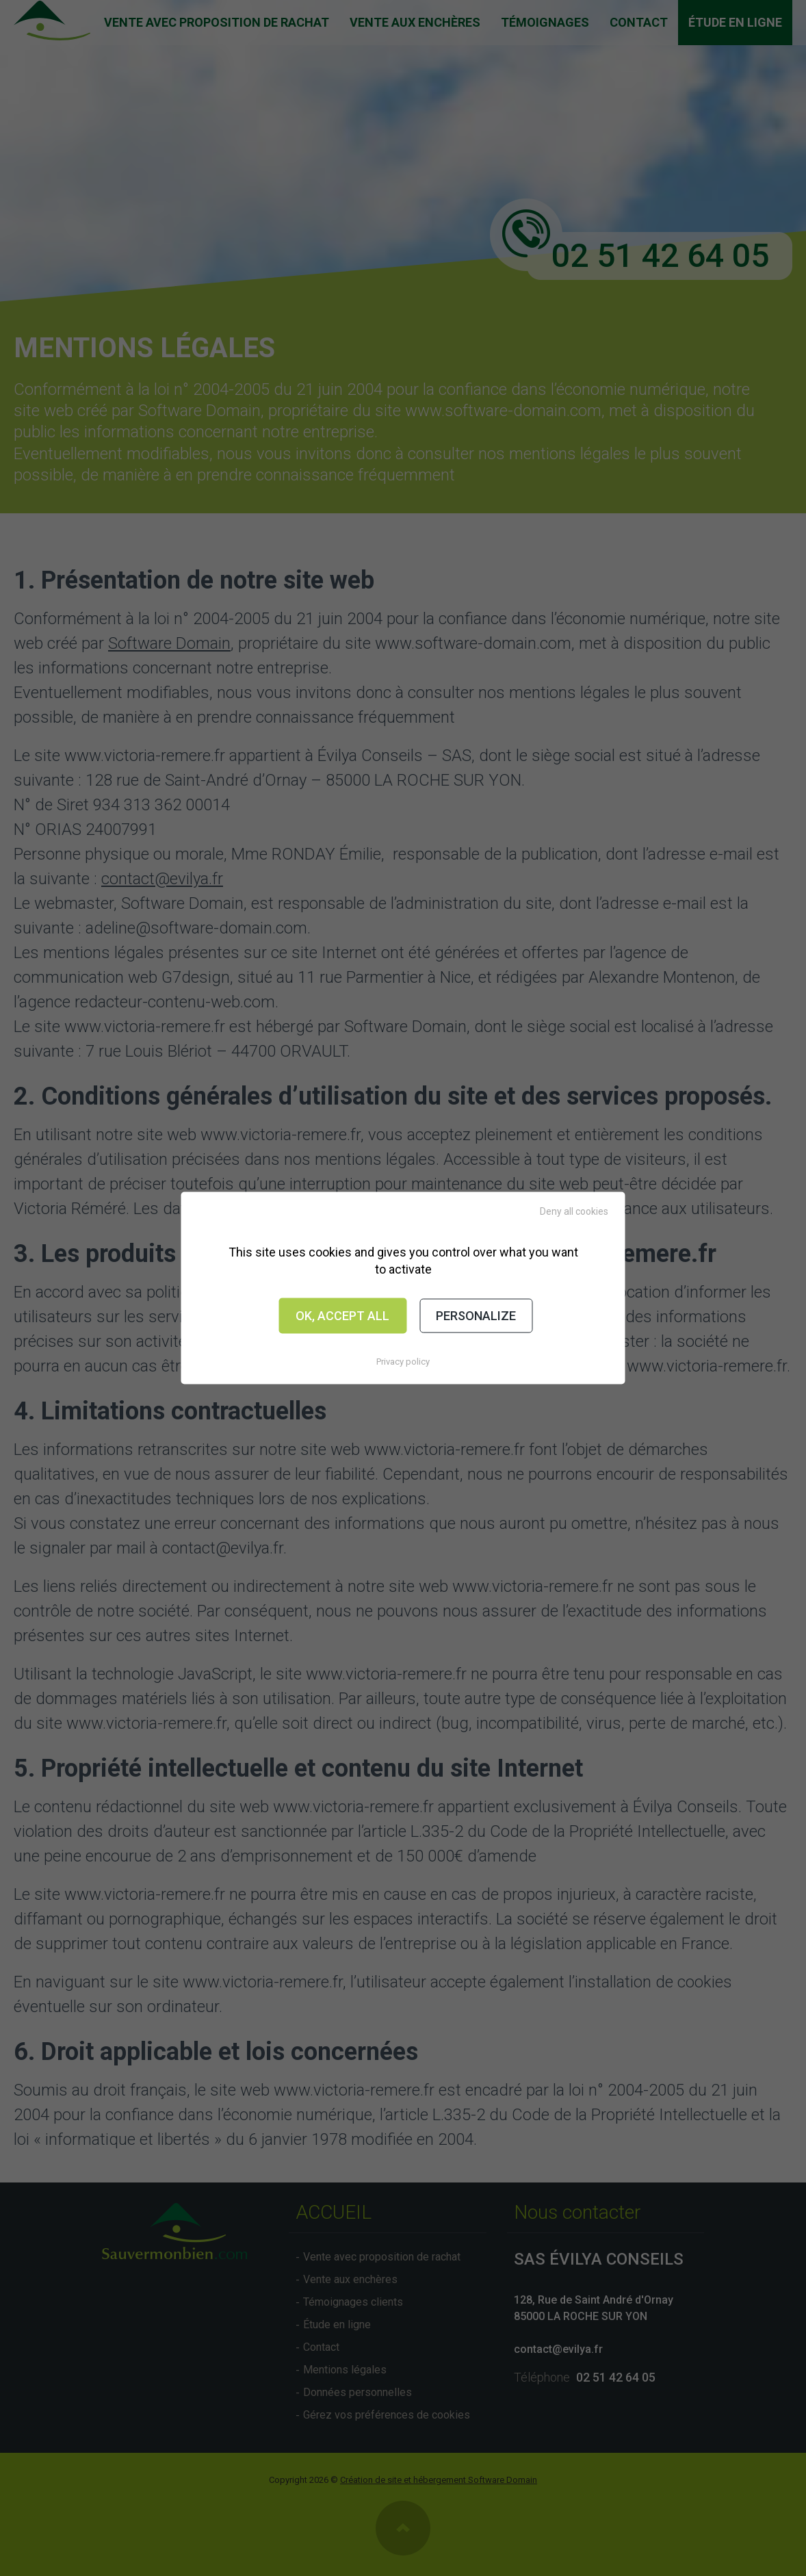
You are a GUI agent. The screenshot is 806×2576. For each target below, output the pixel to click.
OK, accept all (342, 1316)
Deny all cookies (574, 1211)
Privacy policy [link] (403, 1361)
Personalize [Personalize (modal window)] (476, 1316)
